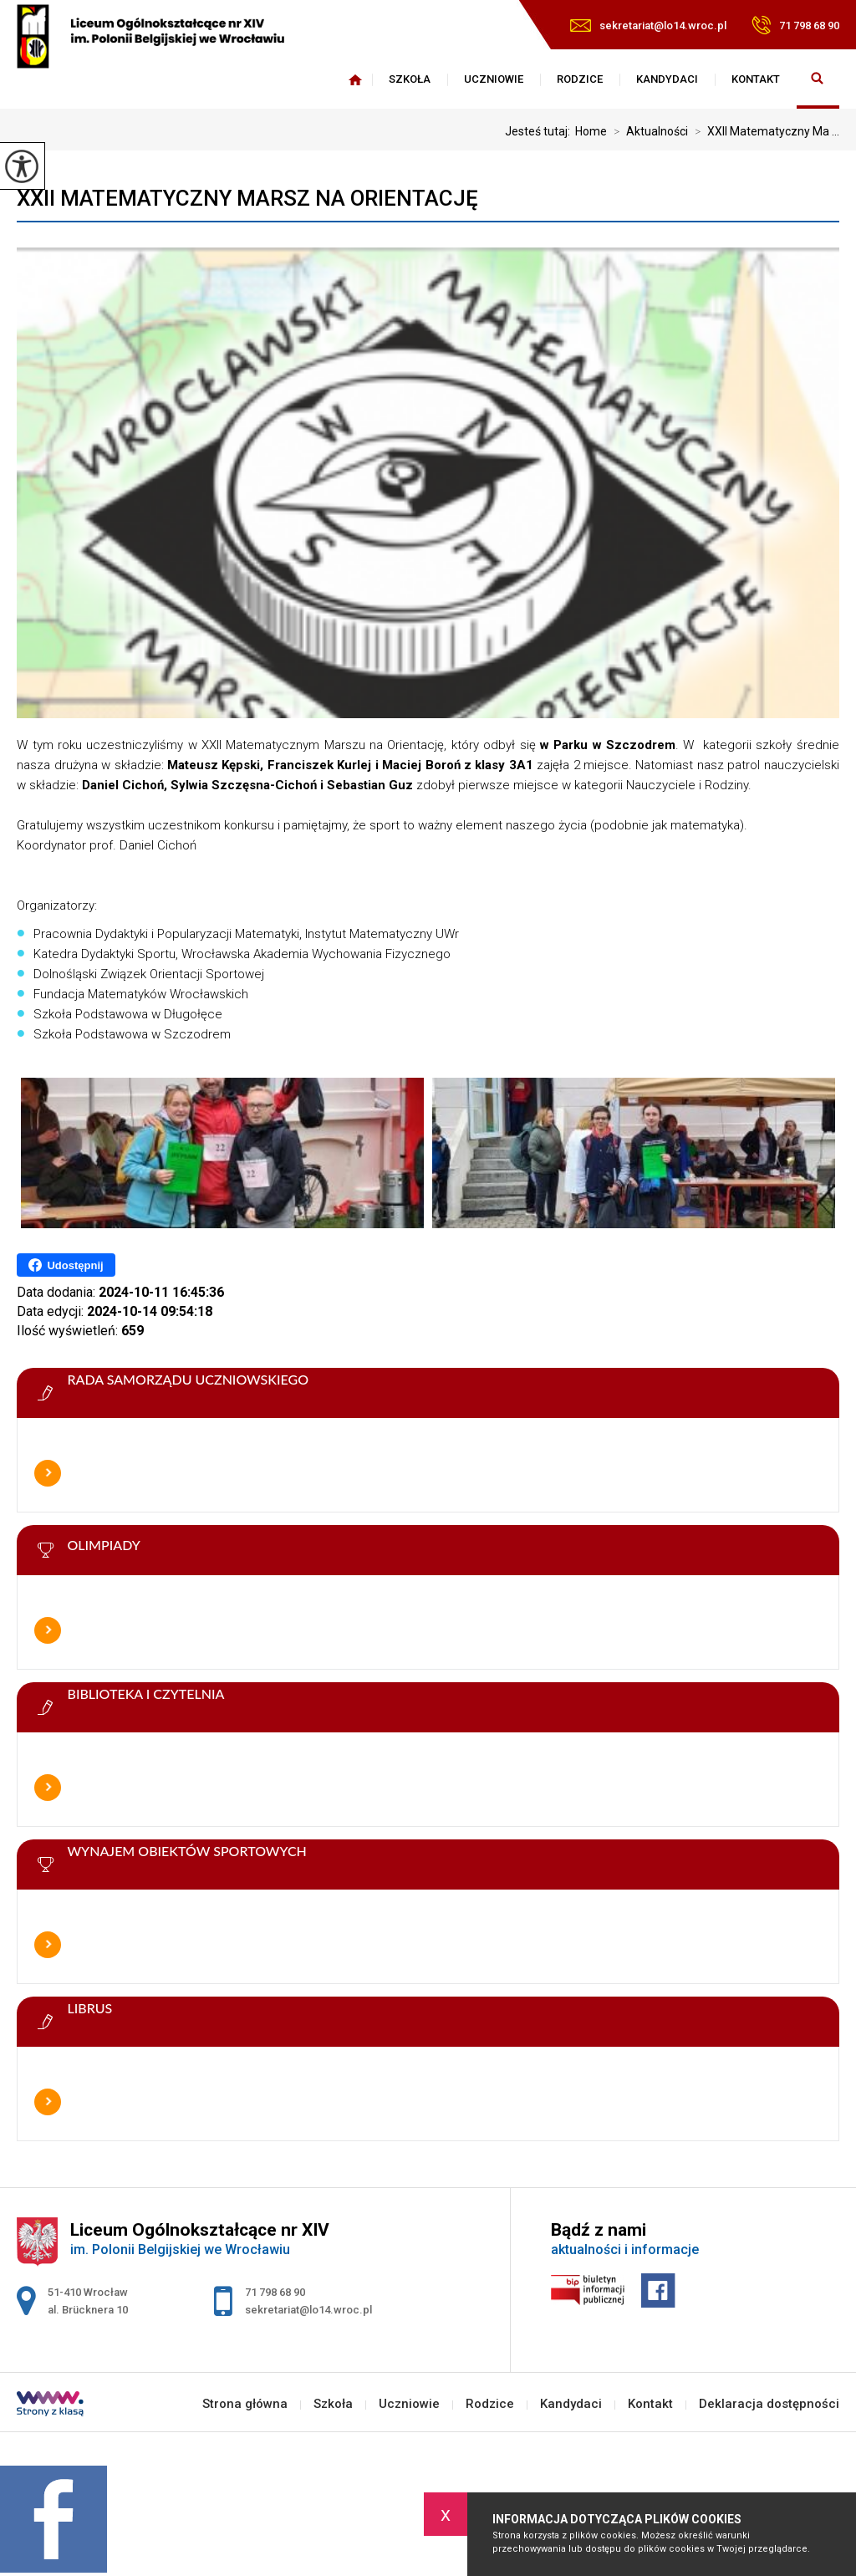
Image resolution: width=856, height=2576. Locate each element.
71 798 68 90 (795, 25)
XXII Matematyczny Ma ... (763, 131)
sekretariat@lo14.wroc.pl (648, 25)
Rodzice (580, 79)
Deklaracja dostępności (769, 2404)
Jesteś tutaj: (540, 131)
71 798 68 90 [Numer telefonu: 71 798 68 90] (275, 2292)
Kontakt (755, 79)
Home (591, 131)
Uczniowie (493, 79)
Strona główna (355, 79)
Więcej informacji (47, 1473)
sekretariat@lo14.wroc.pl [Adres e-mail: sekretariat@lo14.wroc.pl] (308, 2309)
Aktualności (647, 131)
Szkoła (410, 79)
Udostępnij (65, 1265)
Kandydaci (667, 79)
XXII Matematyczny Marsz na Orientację (247, 198)
